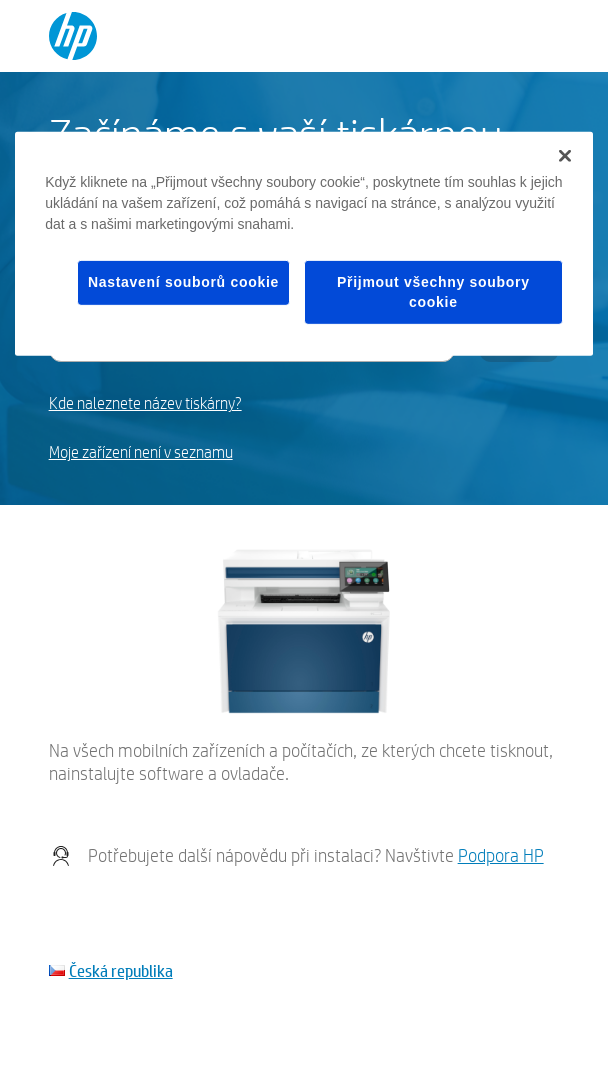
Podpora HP (501, 855)
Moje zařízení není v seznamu (141, 452)
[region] (304, 244)
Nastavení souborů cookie (183, 282)
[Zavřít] (565, 156)
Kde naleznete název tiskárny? (145, 403)
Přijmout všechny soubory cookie (433, 292)
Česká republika (121, 970)
